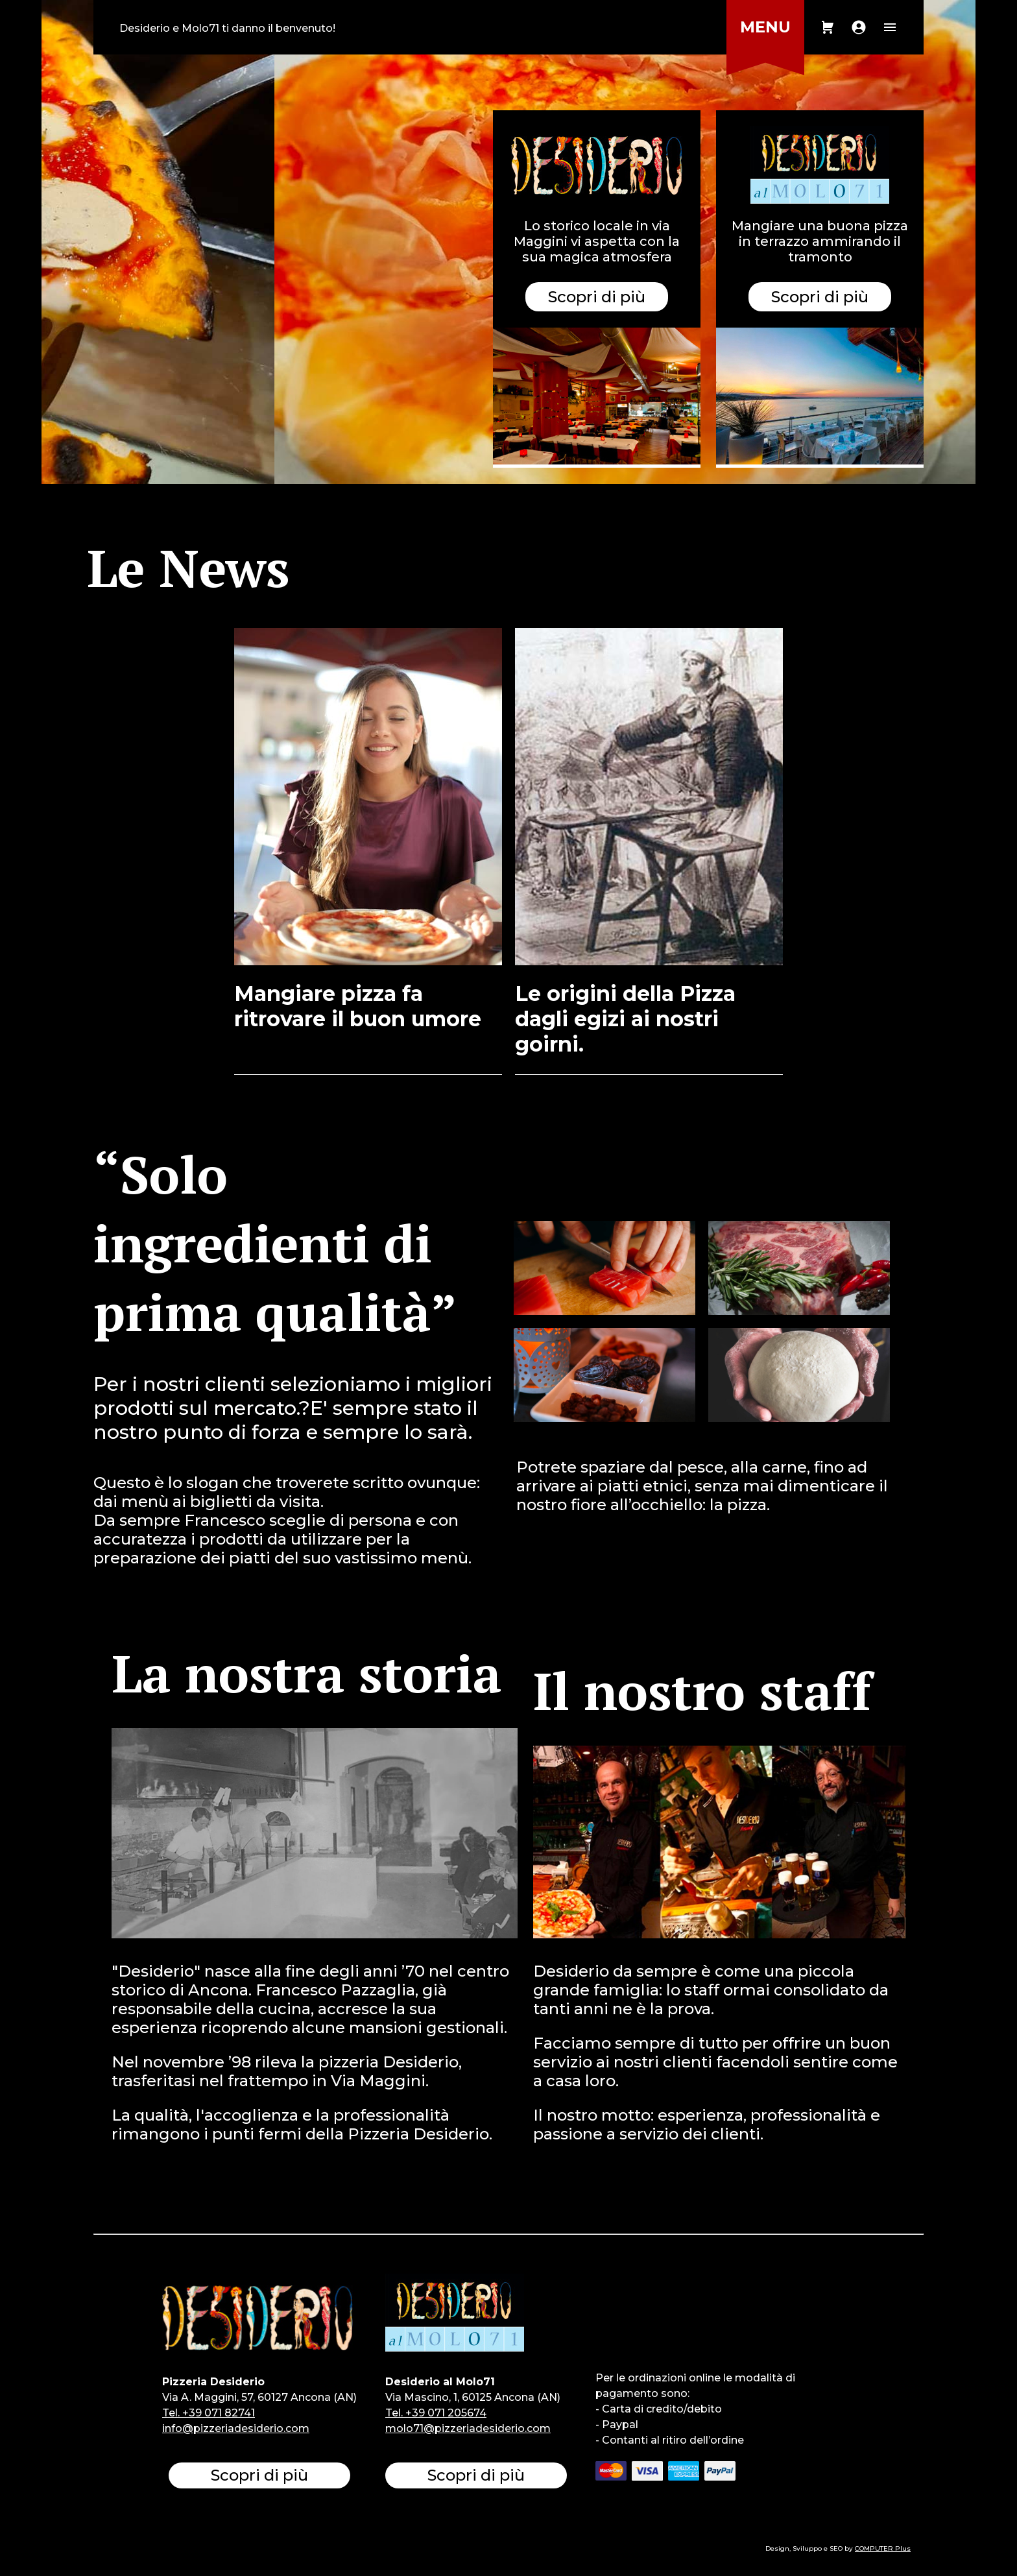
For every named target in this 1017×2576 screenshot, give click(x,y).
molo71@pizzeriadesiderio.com (468, 2428)
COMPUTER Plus (883, 2548)
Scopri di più (819, 296)
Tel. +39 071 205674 (435, 2413)
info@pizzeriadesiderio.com (235, 2428)
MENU (765, 27)
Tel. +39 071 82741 (208, 2413)
